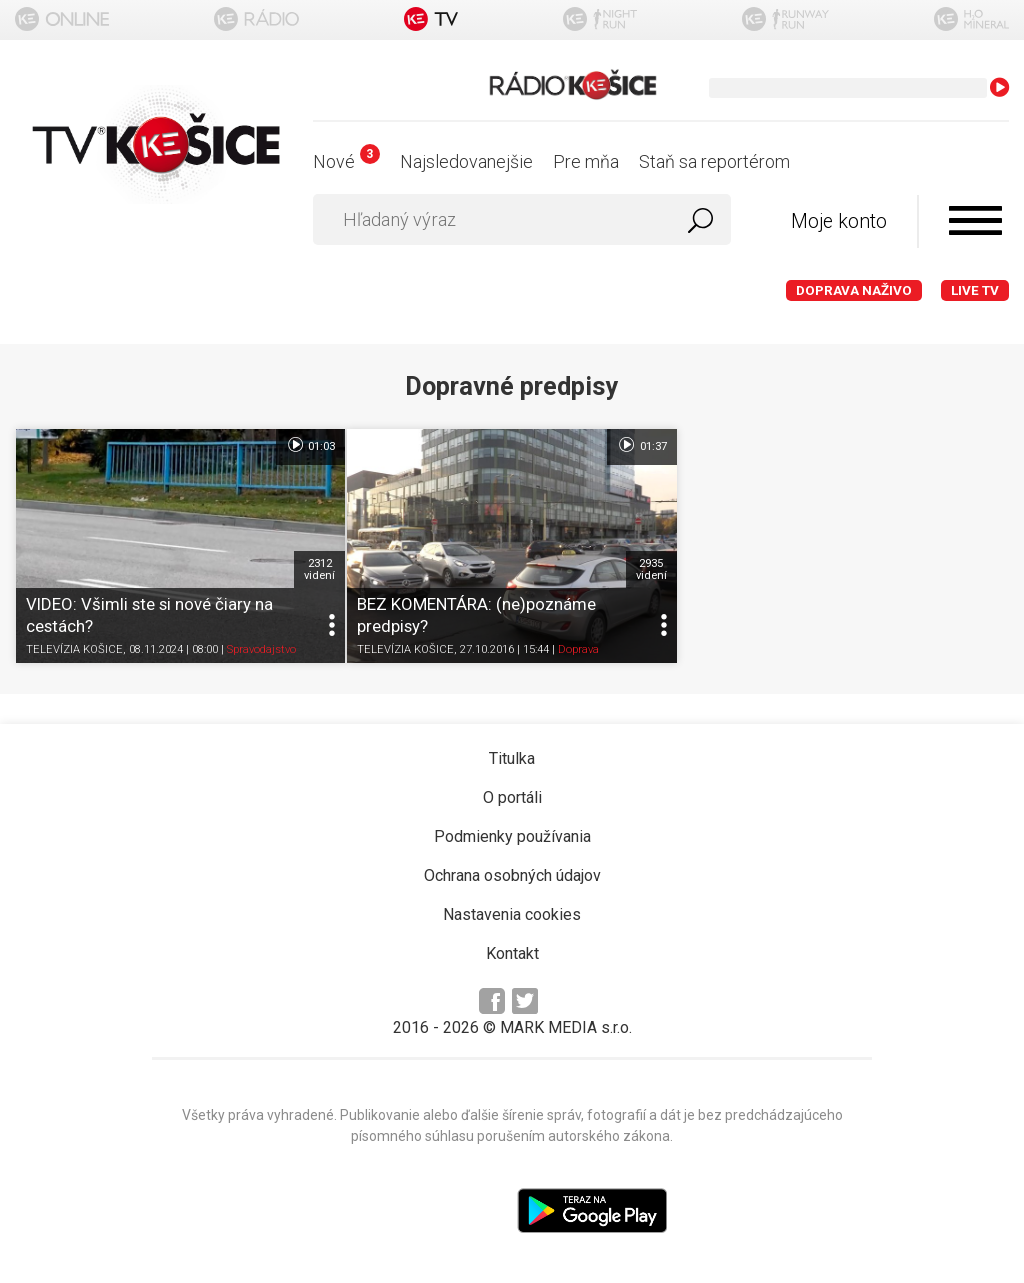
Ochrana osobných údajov (512, 875)
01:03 (310, 445)
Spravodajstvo (261, 649)
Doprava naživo (854, 290)
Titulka (512, 758)
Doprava (578, 649)
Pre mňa (586, 161)
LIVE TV (975, 290)
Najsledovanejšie (466, 161)
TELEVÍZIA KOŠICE (74, 649)
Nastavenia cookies (512, 914)
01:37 (641, 445)
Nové (346, 161)
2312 (319, 569)
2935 (651, 569)
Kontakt (512, 953)
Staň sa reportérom (714, 161)
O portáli (512, 797)
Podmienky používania (512, 836)
